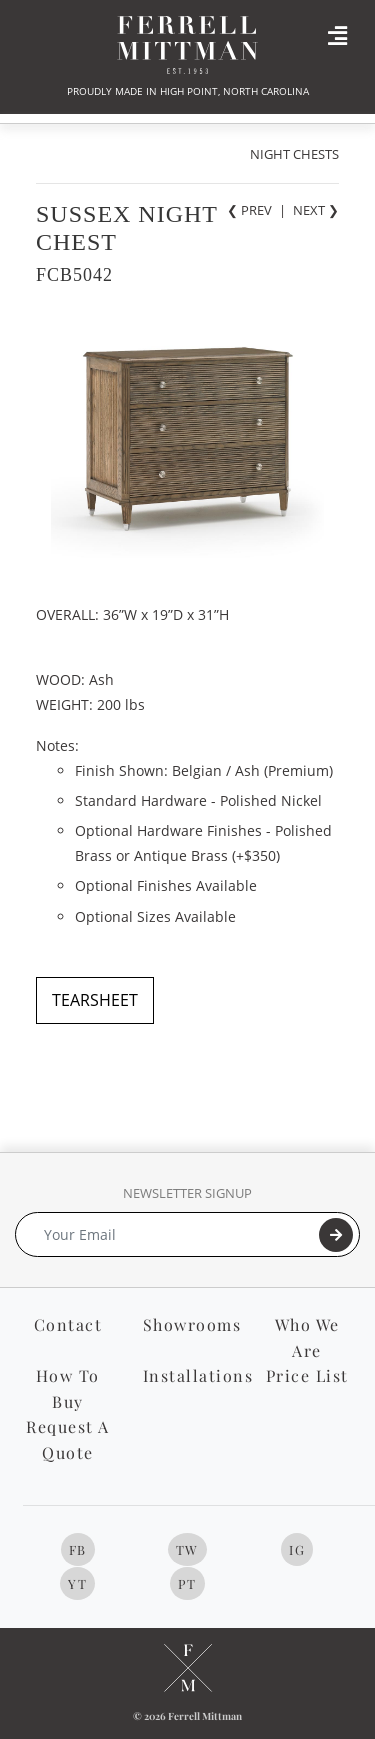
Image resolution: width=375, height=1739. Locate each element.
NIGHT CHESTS (294, 154)
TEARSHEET (95, 1000)
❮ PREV (249, 210)
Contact (68, 1324)
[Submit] (336, 1235)
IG (297, 1549)
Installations (198, 1375)
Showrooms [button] (192, 1324)
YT (77, 1583)
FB (78, 1549)
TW (187, 1549)
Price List (307, 1375)
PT (187, 1583)
